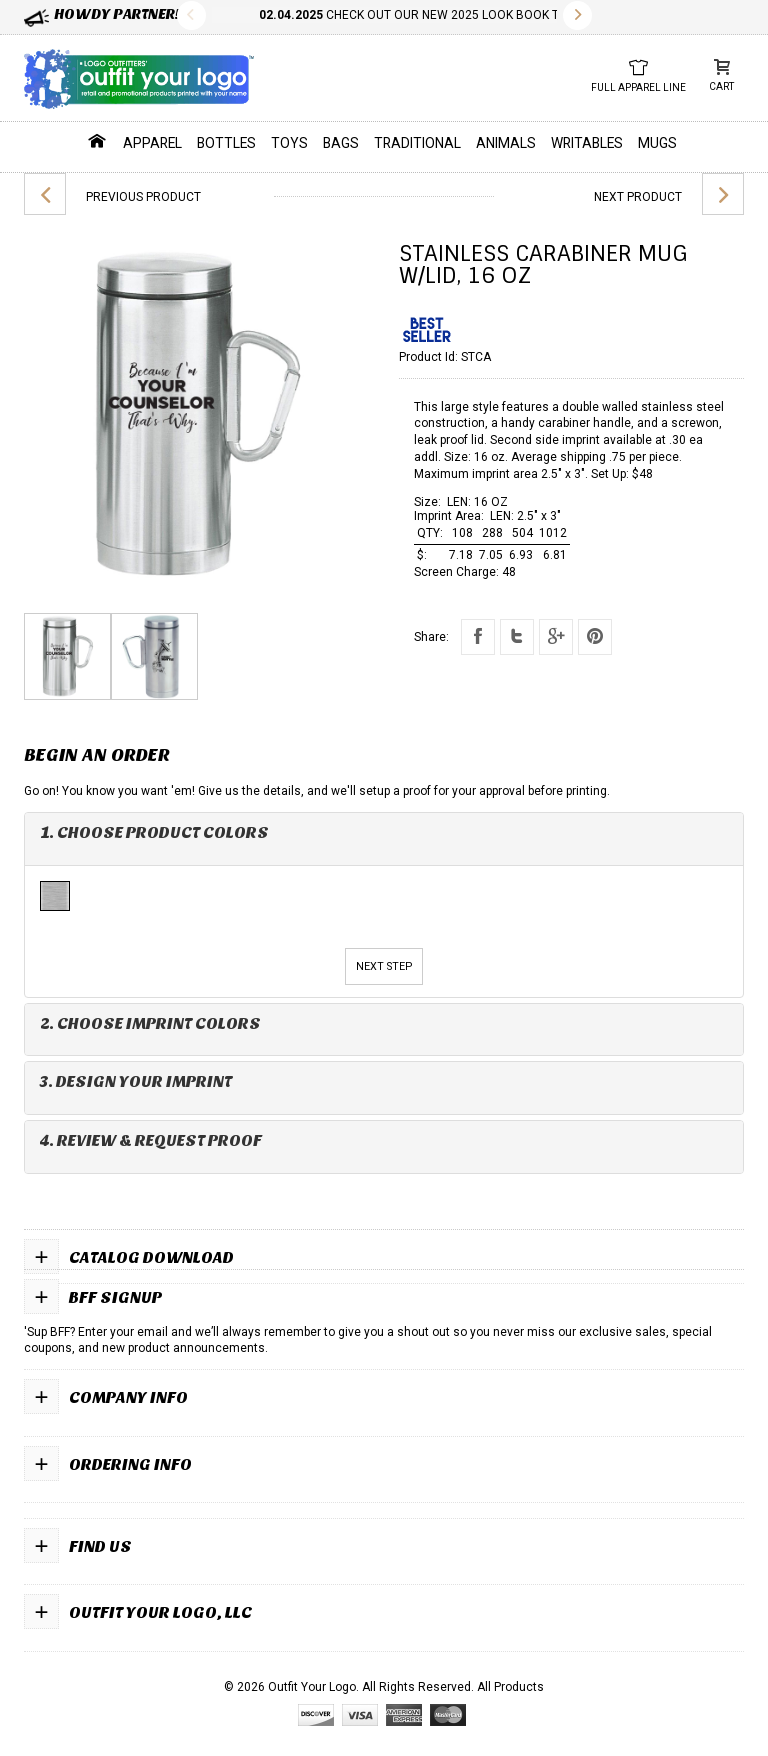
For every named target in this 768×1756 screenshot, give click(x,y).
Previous (191, 15)
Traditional (417, 143)
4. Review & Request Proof (151, 1140)
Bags (341, 143)
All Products (510, 1687)
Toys (289, 143)
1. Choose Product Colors (154, 832)
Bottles (226, 143)
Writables (587, 143)
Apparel (152, 143)
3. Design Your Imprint (136, 1081)
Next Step (384, 966)
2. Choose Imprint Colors (150, 1023)
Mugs (657, 143)
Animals (506, 143)
